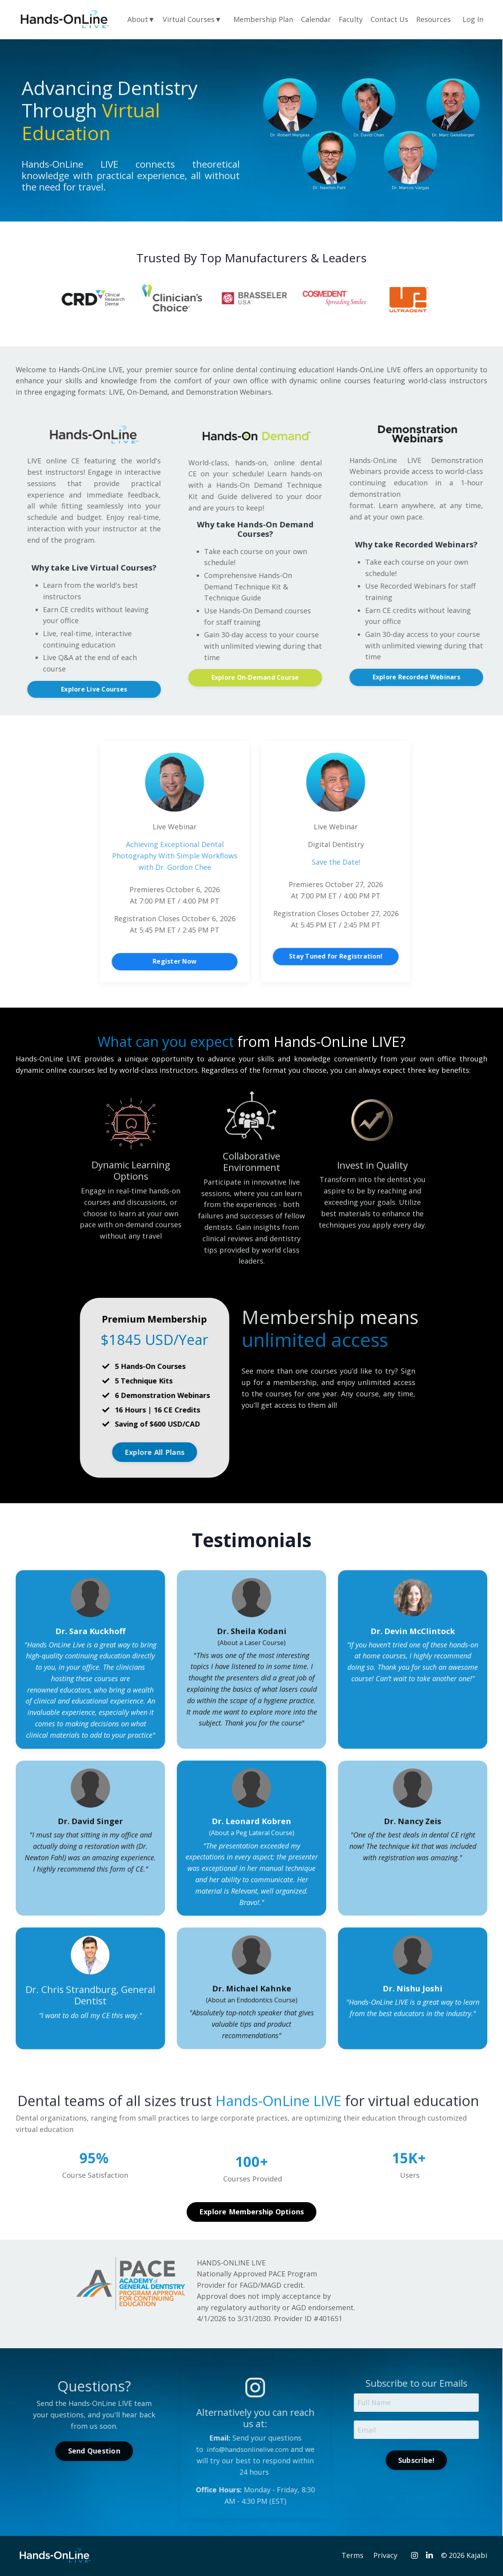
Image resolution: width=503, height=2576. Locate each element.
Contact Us (389, 19)
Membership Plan (263, 19)
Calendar (315, 19)
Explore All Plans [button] (188, 1452)
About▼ (140, 19)
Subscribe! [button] (450, 2461)
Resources (433, 19)
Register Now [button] (209, 961)
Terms (352, 2556)
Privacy (385, 2556)
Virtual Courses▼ (191, 19)
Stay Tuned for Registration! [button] (370, 956)
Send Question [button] (128, 2452)
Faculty (350, 19)
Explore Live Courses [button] (128, 689)
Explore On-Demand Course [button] (289, 677)
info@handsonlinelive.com (281, 2450)
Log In (473, 19)
